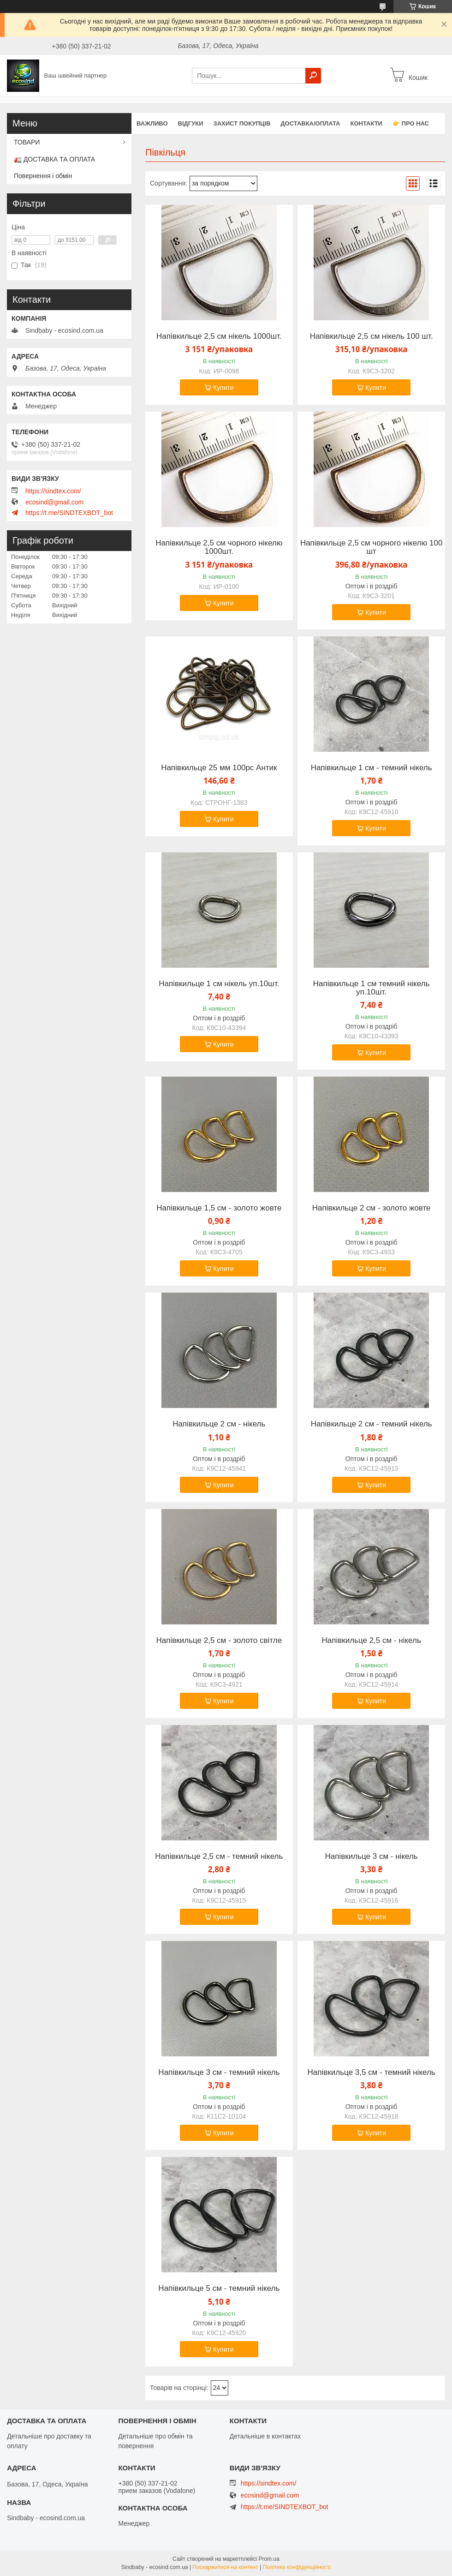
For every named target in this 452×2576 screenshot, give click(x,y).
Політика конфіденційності (297, 2567)
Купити (223, 387)
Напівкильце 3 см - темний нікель (219, 2072)
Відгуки (190, 123)
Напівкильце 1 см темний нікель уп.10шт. (371, 988)
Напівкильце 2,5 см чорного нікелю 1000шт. (218, 547)
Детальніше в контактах (265, 2436)
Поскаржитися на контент (225, 2567)
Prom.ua (269, 2559)
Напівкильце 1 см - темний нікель (371, 768)
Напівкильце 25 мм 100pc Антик (219, 768)
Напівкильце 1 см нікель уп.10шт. (219, 984)
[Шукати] (313, 76)
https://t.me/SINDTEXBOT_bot (69, 512)
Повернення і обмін (43, 176)
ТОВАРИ (27, 142)
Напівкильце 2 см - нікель (218, 1424)
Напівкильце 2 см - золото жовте (371, 1208)
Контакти (366, 123)
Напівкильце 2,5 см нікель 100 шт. (371, 336)
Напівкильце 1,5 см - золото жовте (218, 1208)
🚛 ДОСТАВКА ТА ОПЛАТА (54, 159)
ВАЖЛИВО (152, 123)
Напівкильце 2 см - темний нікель (371, 1424)
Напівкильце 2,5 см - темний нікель (219, 1856)
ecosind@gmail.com (54, 502)
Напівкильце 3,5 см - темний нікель (371, 2072)
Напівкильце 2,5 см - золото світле (219, 1640)
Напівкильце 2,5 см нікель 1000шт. (219, 336)
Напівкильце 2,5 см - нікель (371, 1640)
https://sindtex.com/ (53, 491)
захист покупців (242, 123)
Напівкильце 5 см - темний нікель (219, 2288)
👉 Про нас (411, 123)
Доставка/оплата (310, 123)
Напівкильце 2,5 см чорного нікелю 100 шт (371, 547)
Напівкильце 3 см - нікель (371, 1856)
